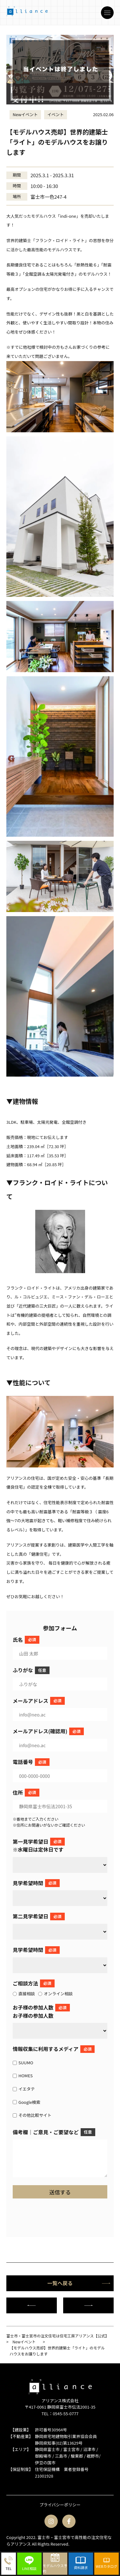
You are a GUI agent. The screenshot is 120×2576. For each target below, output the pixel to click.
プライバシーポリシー (60, 2505)
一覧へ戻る (78, 2283)
